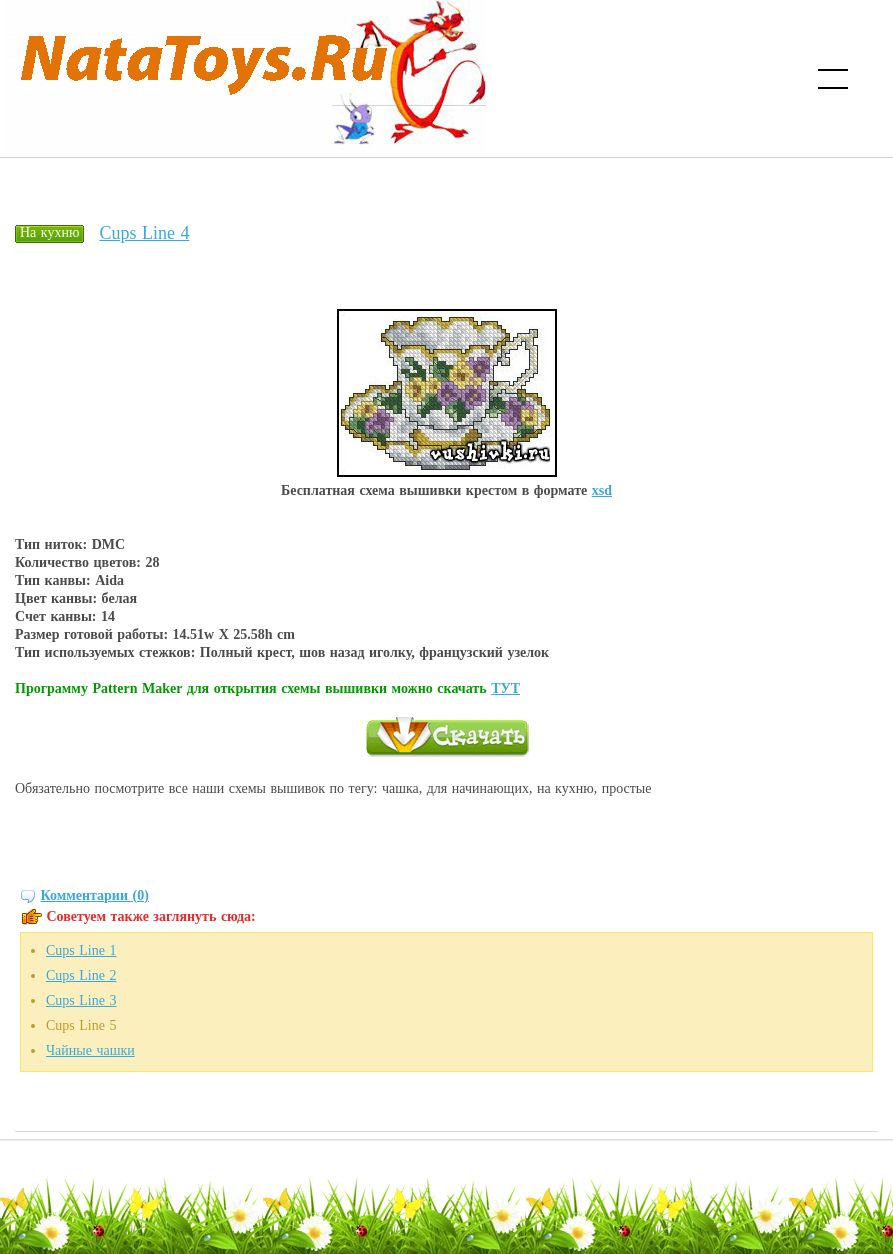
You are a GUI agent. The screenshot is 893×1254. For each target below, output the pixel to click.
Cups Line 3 (81, 1000)
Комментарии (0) (95, 895)
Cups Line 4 (144, 233)
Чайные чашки (90, 1050)
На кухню (49, 232)
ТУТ (505, 688)
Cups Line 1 (81, 950)
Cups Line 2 (81, 975)
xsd (602, 490)
